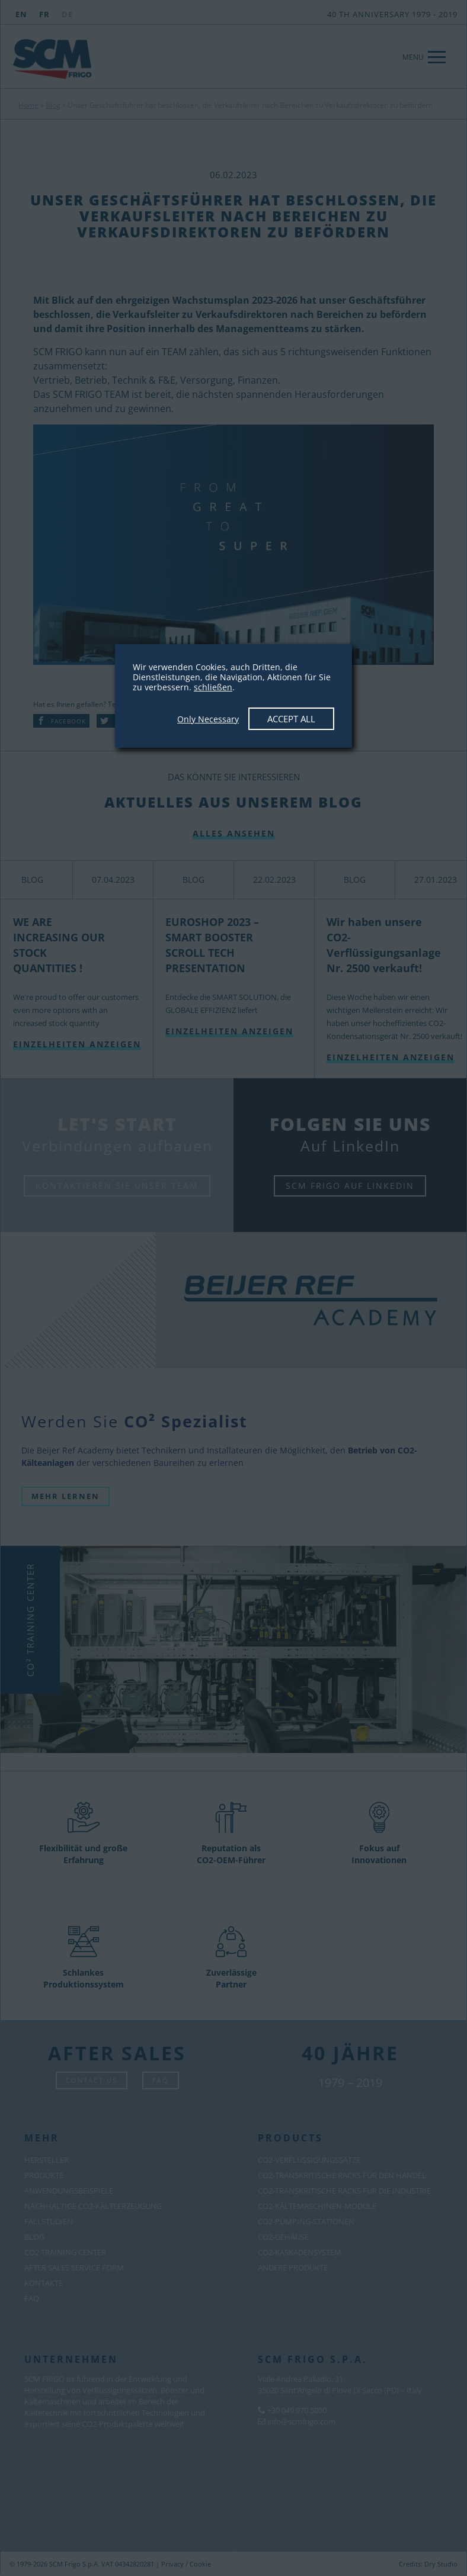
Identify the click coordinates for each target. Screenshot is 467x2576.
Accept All (291, 719)
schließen (213, 687)
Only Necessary (208, 719)
